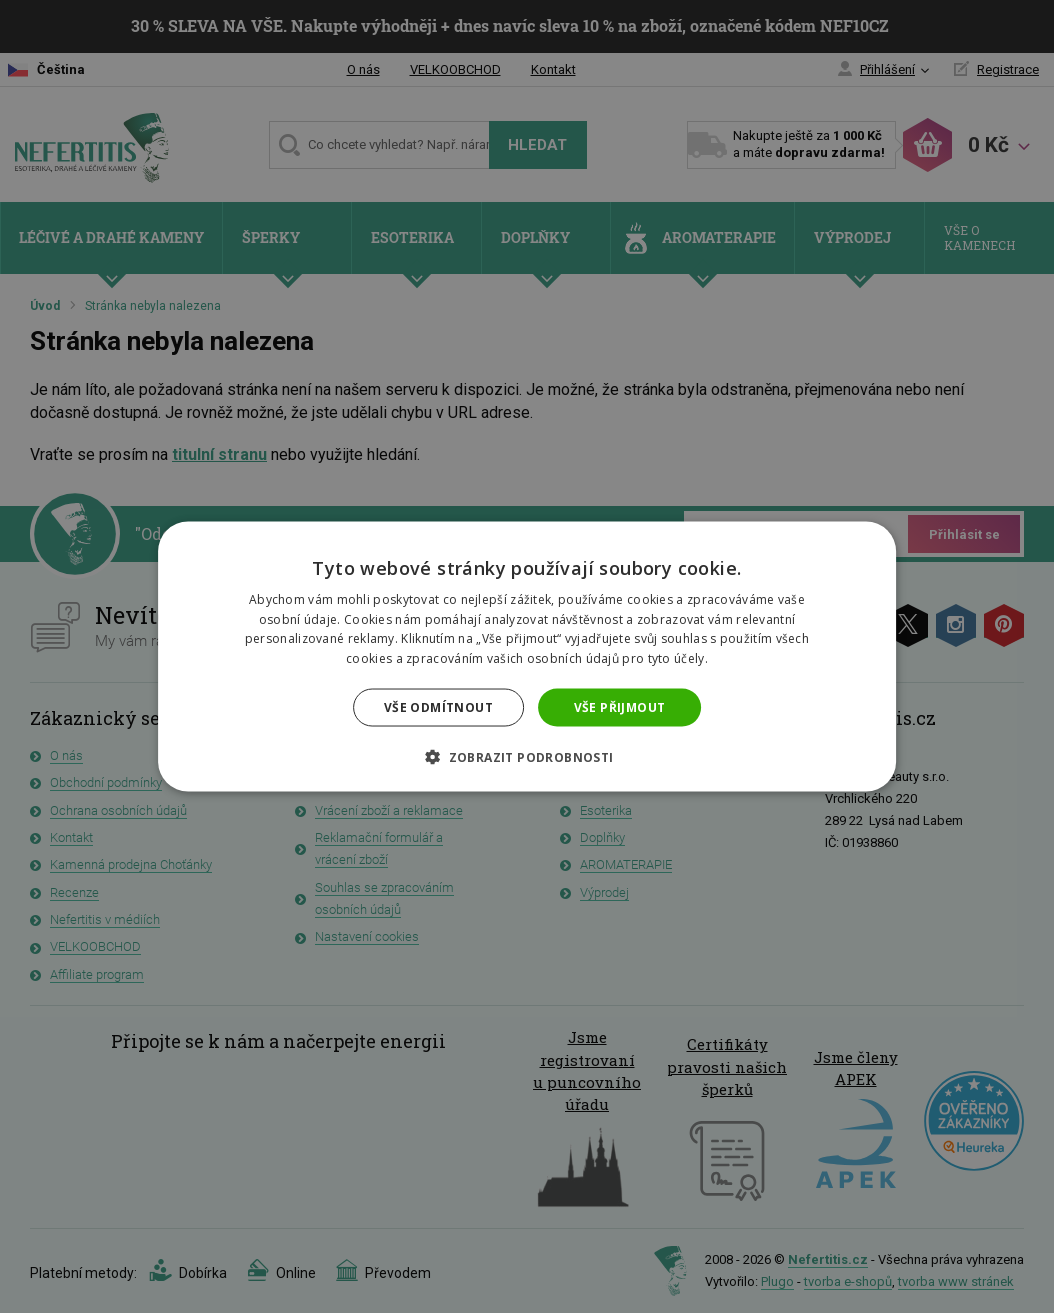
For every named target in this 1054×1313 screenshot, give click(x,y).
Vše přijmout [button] (620, 707)
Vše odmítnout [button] (438, 707)
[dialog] (527, 656)
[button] (526, 757)
